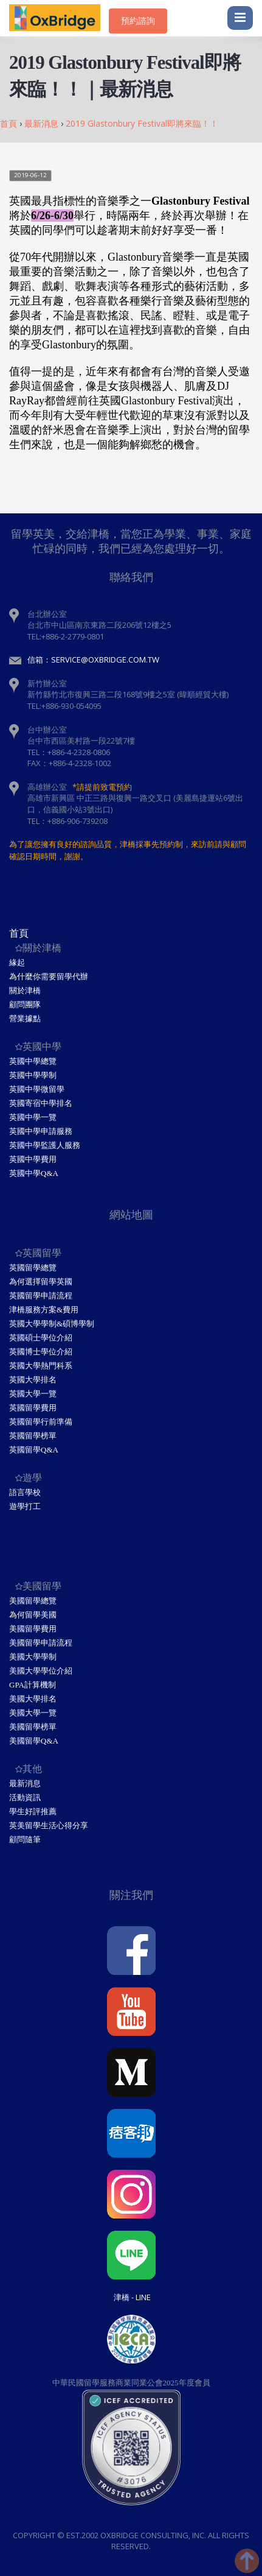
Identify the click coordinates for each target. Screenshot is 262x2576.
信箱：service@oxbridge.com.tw (93, 659)
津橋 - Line (132, 2297)
